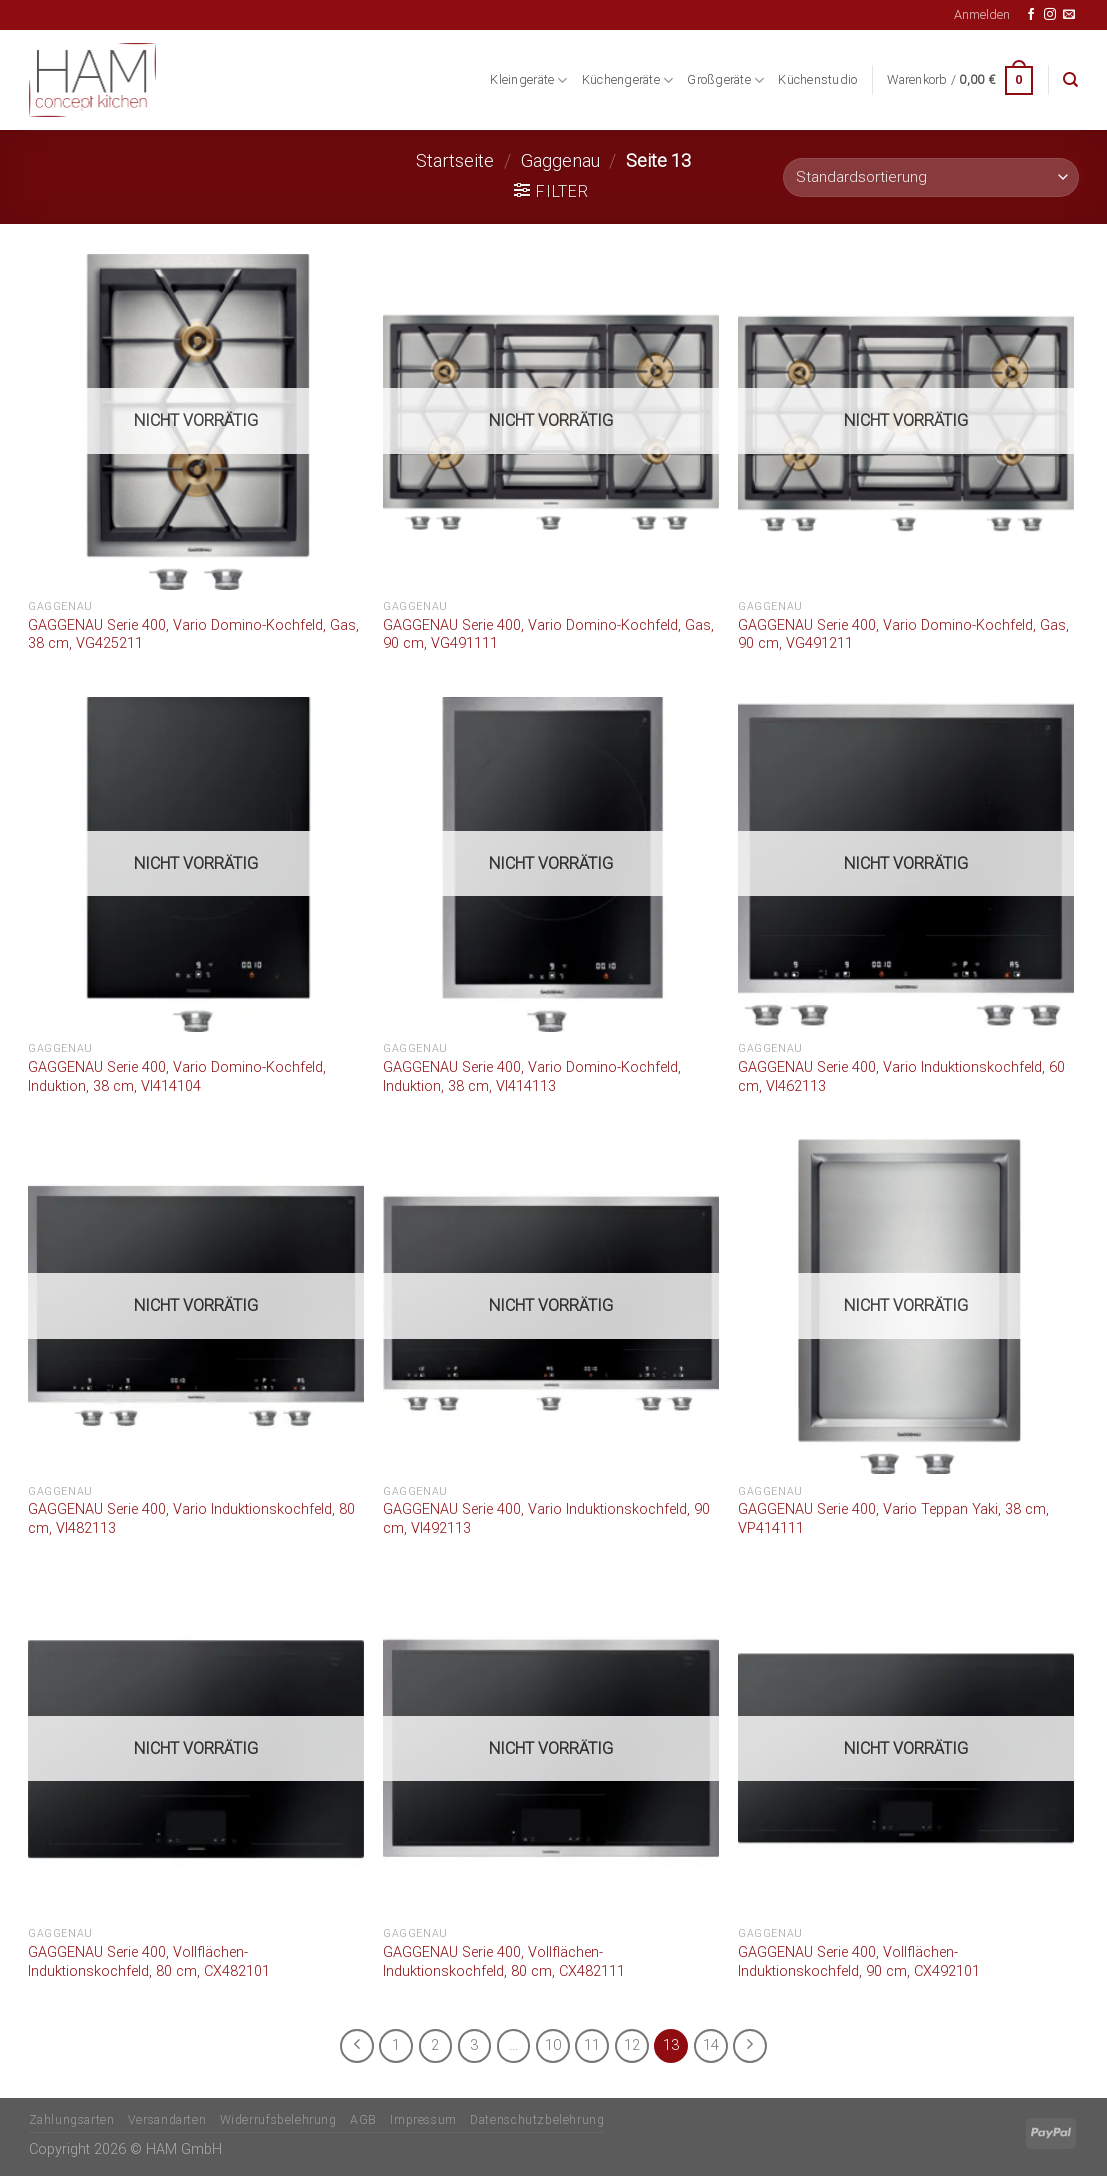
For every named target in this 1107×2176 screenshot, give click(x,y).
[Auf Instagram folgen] (1050, 15)
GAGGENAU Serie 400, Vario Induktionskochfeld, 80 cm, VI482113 (191, 1519)
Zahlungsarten (72, 2120)
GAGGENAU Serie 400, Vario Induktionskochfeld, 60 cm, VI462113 (901, 1077)
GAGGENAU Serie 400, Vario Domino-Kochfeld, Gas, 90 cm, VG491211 (903, 635)
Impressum (423, 2120)
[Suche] (1070, 80)
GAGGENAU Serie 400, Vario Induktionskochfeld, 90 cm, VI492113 (546, 1519)
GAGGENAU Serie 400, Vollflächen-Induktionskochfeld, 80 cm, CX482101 (149, 1962)
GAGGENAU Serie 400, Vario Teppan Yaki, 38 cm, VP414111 (893, 1519)
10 (553, 2045)
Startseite (455, 160)
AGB (363, 2120)
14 (711, 2045)
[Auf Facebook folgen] (1031, 15)
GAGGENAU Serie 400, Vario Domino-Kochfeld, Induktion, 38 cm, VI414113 (532, 1077)
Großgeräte (725, 80)
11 (592, 2045)
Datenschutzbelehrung (537, 2120)
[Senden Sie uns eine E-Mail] (1069, 15)
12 (632, 2045)
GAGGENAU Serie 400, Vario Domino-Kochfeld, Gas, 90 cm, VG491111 (548, 635)
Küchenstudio (817, 79)
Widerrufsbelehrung (278, 2120)
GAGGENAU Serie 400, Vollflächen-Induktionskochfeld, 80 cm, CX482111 (504, 1962)
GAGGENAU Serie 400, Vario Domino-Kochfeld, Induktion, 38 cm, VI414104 (177, 1077)
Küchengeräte (628, 80)
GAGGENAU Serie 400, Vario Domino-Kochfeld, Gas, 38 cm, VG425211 (193, 635)
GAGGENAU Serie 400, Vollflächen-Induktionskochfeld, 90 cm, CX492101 (859, 1962)
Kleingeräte (528, 80)
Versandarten (167, 2120)
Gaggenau (560, 160)
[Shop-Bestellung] (930, 177)
